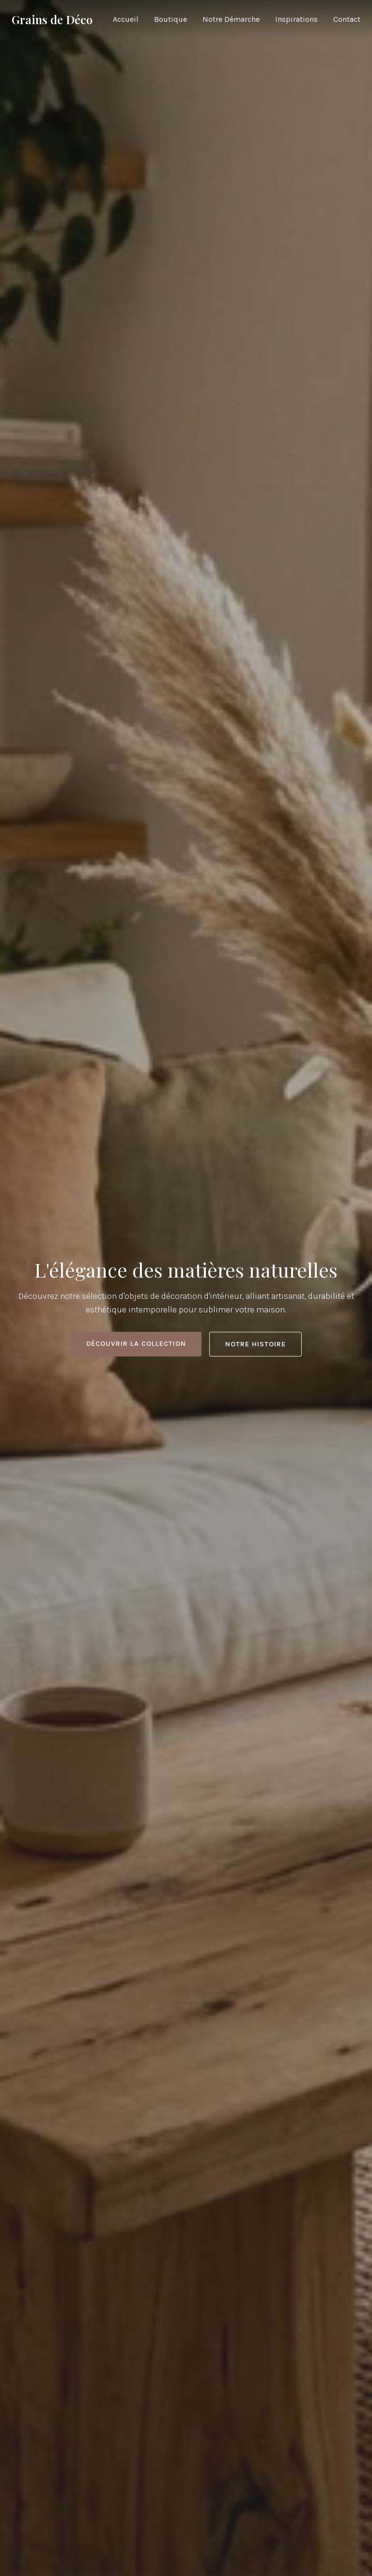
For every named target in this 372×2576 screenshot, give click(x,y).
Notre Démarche (231, 19)
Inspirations (296, 19)
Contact (346, 19)
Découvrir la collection (136, 1344)
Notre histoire (255, 1344)
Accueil (126, 19)
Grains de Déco (52, 19)
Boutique (170, 19)
